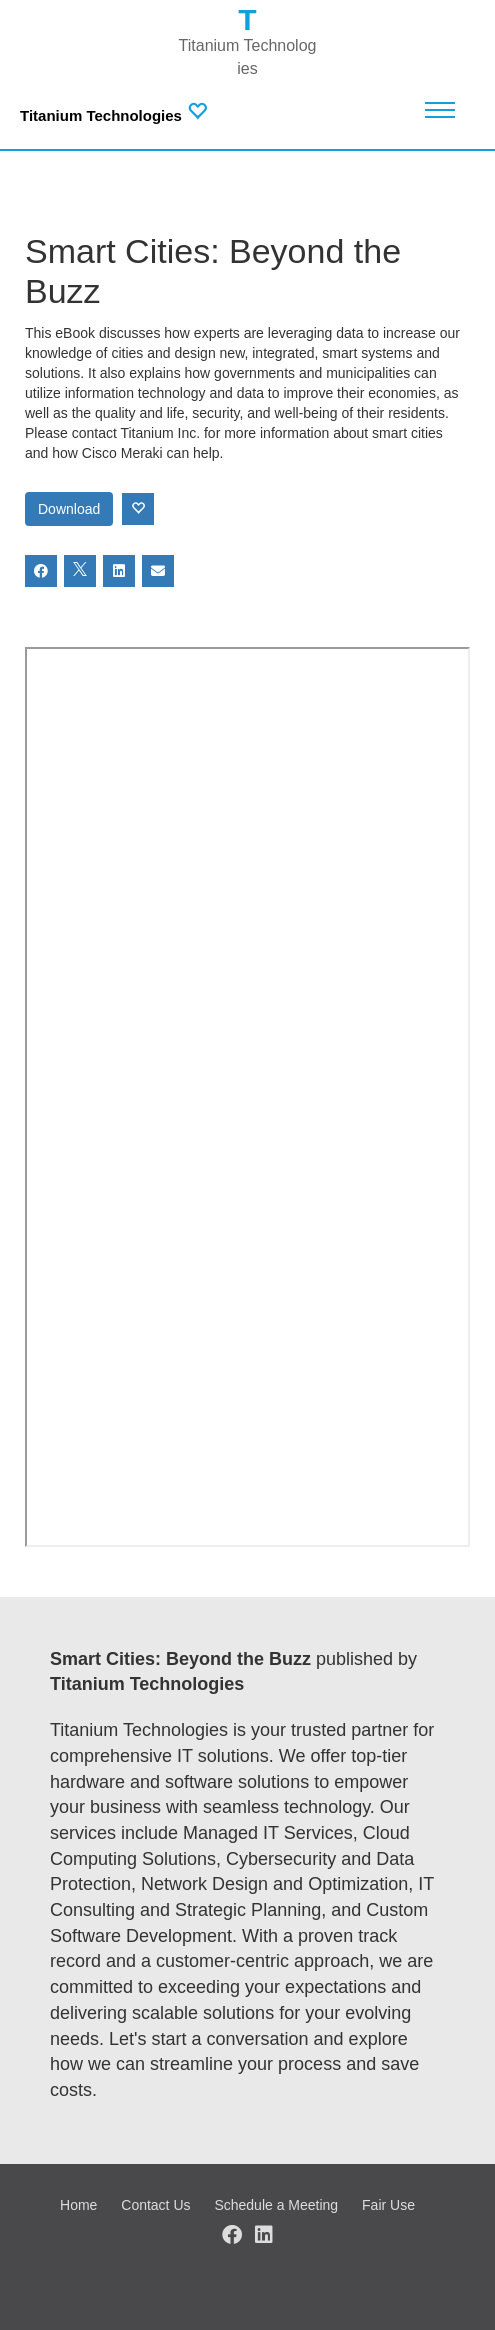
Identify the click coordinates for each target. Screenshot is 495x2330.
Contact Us (155, 2205)
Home (78, 2205)
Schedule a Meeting (276, 2205)
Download (69, 509)
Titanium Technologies (101, 115)
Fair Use (388, 2205)
